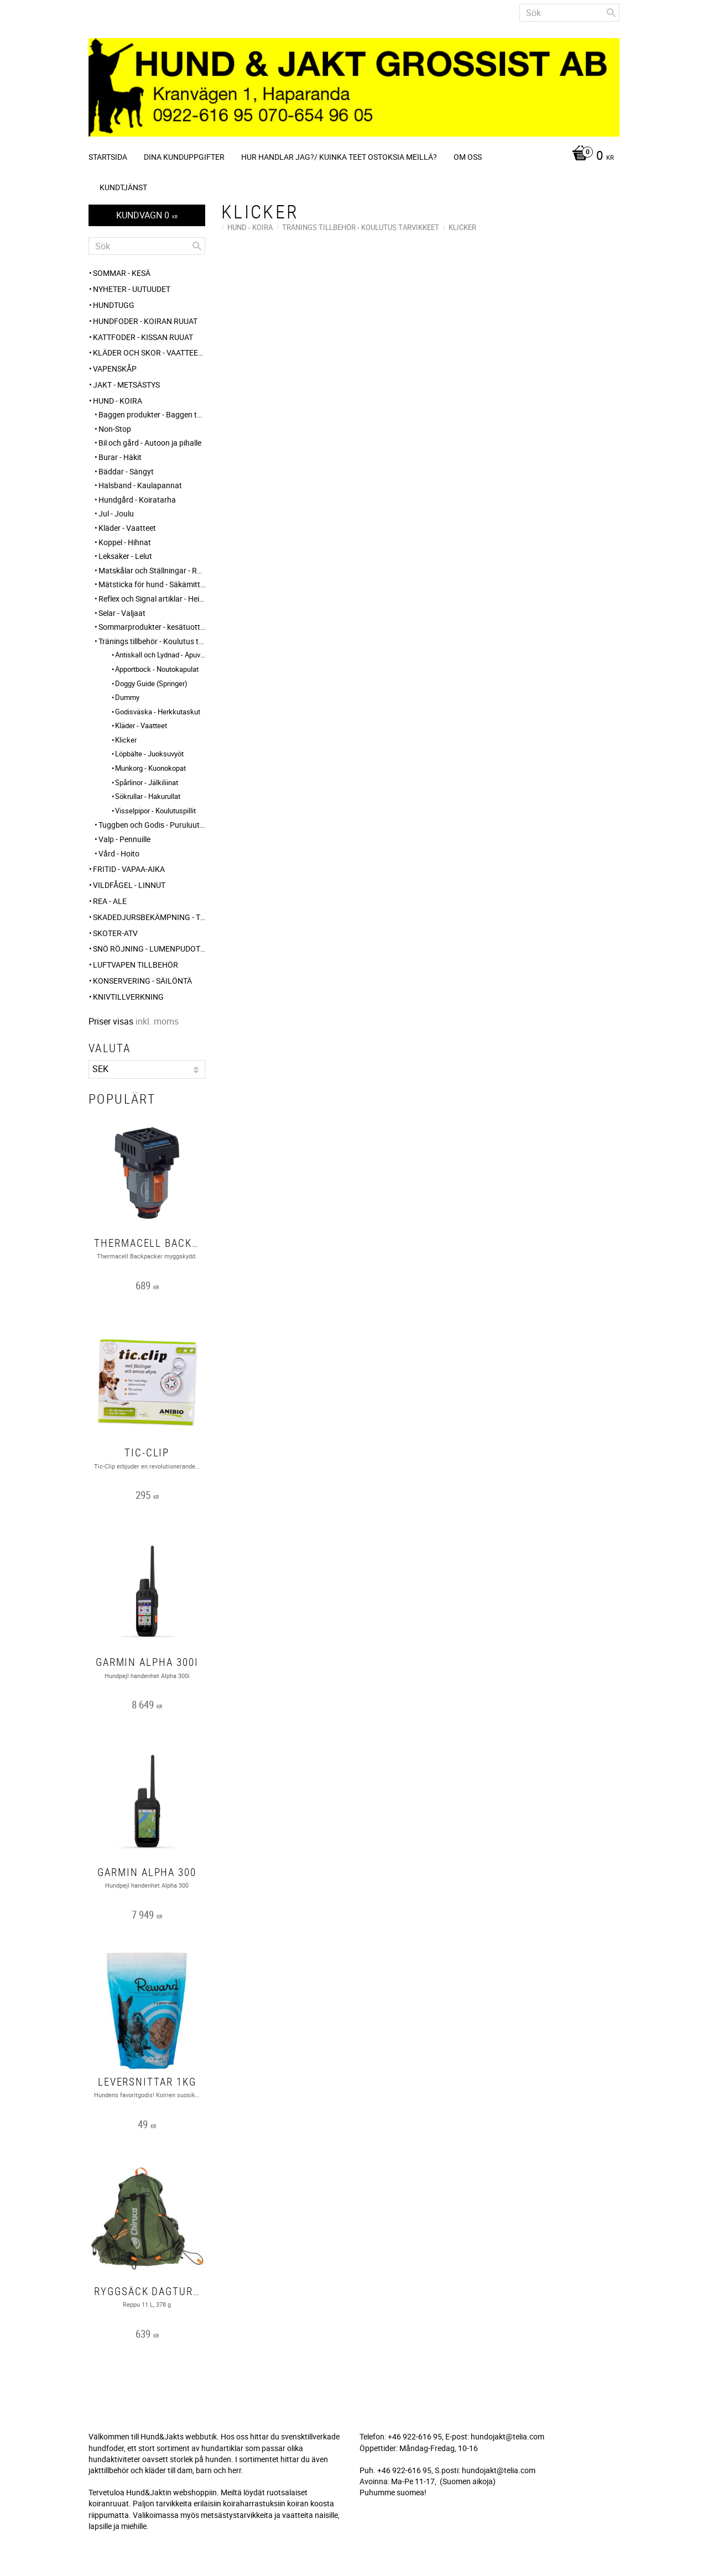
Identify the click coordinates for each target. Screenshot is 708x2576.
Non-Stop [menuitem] (114, 429)
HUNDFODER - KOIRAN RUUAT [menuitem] (145, 321)
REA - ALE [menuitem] (110, 901)
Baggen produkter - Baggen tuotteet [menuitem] (151, 414)
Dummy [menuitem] (127, 697)
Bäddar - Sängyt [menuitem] (126, 471)
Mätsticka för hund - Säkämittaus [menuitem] (151, 584)
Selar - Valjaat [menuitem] (121, 613)
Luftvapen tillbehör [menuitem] (135, 964)
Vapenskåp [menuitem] (115, 368)
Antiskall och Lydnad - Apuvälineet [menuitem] (160, 655)
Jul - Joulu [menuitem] (116, 513)
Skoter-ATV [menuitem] (115, 933)
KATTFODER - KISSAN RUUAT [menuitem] (143, 337)
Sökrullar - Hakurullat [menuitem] (147, 796)
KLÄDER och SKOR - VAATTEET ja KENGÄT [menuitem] (149, 352)
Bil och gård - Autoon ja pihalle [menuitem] (149, 442)
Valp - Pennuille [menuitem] (124, 839)
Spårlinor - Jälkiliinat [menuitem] (146, 782)
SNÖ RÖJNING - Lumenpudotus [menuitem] (149, 948)
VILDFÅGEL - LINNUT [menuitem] (129, 885)
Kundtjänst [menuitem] (123, 187)
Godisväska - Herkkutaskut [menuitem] (157, 712)
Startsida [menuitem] (107, 156)
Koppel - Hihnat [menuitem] (124, 542)
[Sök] (611, 12)
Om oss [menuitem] (468, 156)
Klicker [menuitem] (126, 740)
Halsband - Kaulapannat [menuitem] (140, 485)
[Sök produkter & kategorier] (569, 13)
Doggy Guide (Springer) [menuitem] (151, 683)
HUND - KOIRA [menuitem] (117, 400)
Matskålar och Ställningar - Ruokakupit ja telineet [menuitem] (151, 570)
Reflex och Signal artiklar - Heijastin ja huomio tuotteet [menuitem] (151, 598)
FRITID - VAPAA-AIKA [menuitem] (129, 869)
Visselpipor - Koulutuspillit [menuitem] (155, 811)
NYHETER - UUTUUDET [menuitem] (131, 289)
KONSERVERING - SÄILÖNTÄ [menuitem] (142, 980)
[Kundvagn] (590, 156)
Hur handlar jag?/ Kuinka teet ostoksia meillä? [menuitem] (339, 156)
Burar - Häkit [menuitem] (120, 457)
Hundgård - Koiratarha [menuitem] (137, 499)
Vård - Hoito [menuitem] (118, 853)
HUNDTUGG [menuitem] (113, 305)
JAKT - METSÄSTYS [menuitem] (126, 384)
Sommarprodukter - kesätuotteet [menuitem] (151, 626)
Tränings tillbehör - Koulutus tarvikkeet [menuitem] (151, 641)
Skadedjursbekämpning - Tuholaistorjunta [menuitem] (149, 917)
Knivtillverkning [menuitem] (128, 996)
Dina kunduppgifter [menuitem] (184, 156)
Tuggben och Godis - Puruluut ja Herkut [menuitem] (151, 824)
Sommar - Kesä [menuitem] (121, 273)
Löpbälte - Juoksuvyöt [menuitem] (149, 754)
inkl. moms (157, 1021)
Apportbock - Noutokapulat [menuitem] (157, 669)
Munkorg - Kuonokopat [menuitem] (150, 768)
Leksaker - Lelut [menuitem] (125, 556)
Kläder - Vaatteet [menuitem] (127, 527)
